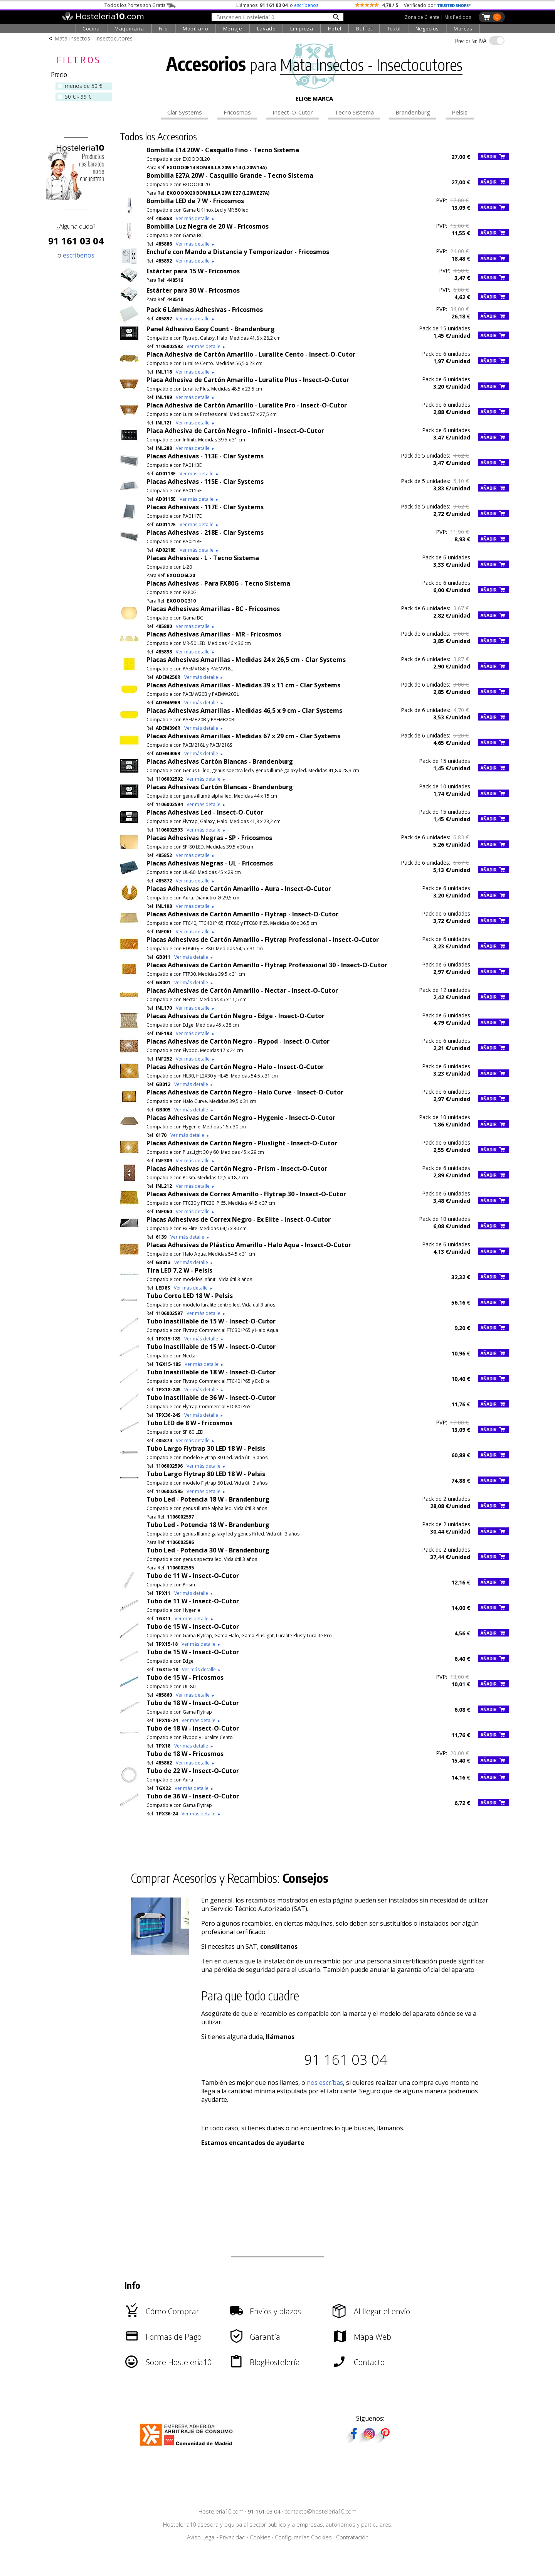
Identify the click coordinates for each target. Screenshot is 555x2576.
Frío (163, 28)
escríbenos (306, 5)
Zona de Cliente (422, 17)
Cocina (91, 28)
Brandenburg (412, 112)
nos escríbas (325, 2082)
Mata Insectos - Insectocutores (93, 38)
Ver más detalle (195, 218)
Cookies (260, 2537)
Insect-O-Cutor (292, 112)
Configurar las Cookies (303, 2537)
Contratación (352, 2537)
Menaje (232, 28)
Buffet (364, 28)
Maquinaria (129, 28)
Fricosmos (237, 112)
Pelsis (460, 112)
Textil (394, 28)
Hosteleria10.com (221, 2511)
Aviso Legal (201, 2537)
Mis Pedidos (457, 17)
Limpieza (301, 28)
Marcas (463, 28)
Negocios (427, 28)
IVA (470, 41)
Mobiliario (196, 28)
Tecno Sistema (354, 112)
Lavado (266, 28)
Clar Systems (184, 112)
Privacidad (233, 2537)
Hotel (334, 28)
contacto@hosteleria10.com (320, 2511)
